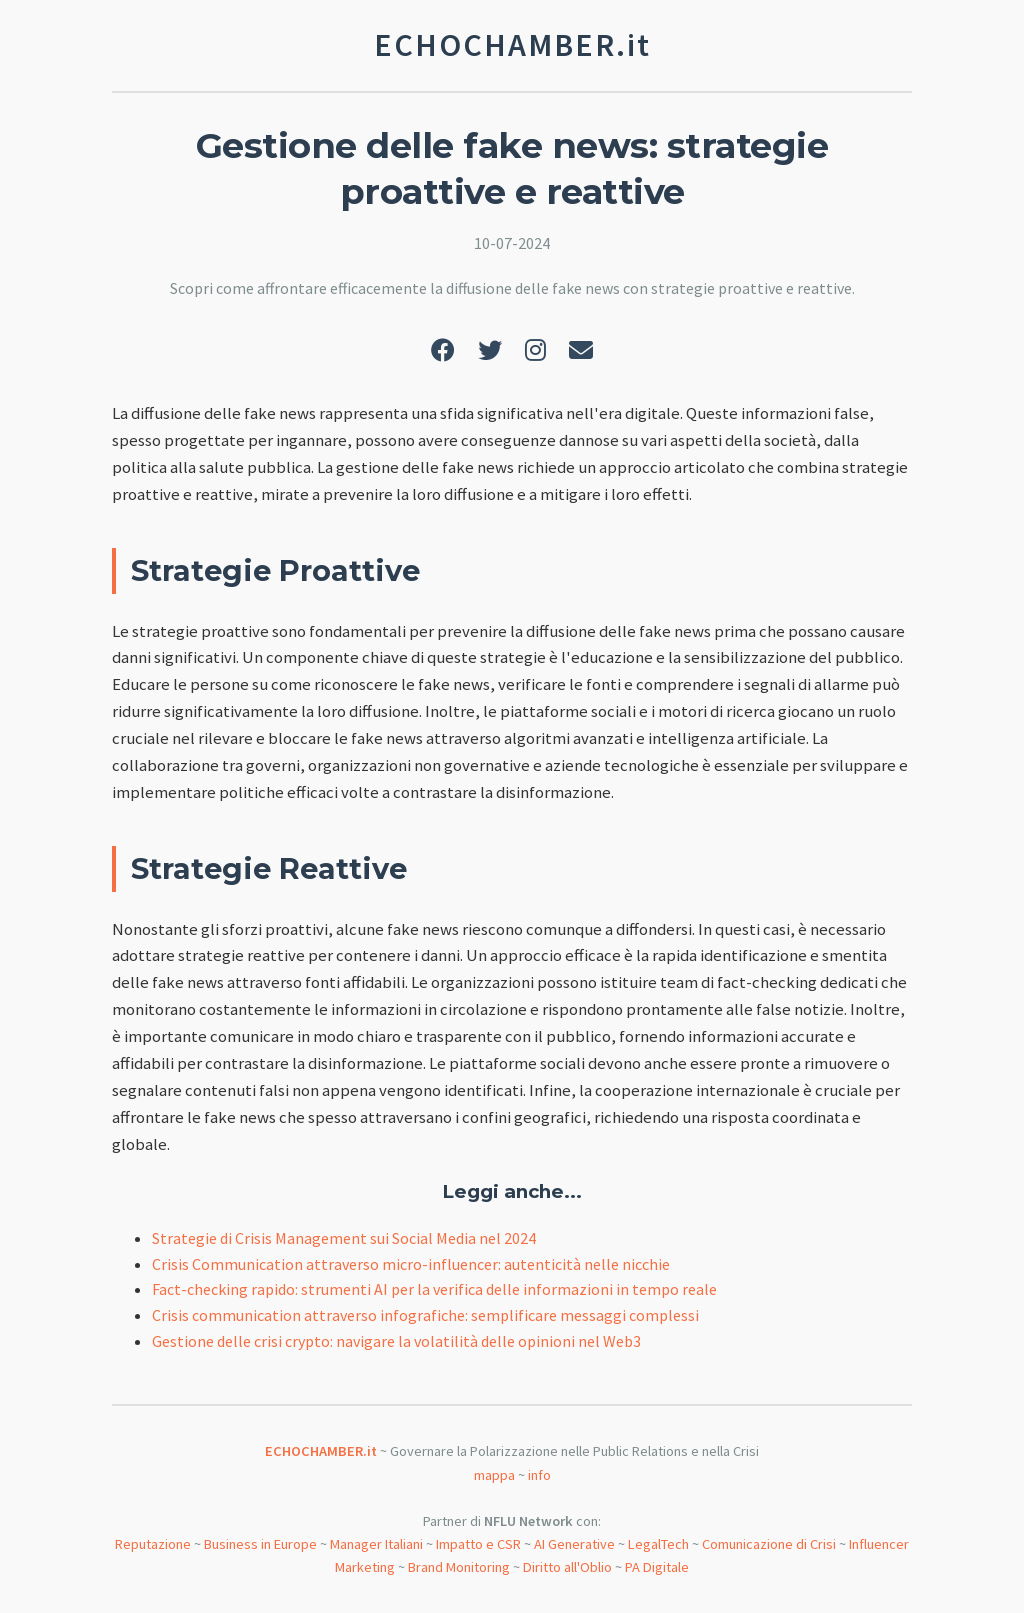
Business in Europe (260, 1544)
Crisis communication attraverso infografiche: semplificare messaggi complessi (425, 1315)
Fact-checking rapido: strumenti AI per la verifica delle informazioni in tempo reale (434, 1289)
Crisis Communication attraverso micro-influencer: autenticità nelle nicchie (411, 1264)
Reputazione (153, 1544)
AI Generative (574, 1544)
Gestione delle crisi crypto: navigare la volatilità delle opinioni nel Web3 (396, 1341)
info (539, 1475)
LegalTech (658, 1544)
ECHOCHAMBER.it (321, 1451)
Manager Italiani (376, 1544)
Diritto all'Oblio (567, 1567)
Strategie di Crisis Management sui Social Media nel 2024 (344, 1238)
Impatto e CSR (478, 1544)
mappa (494, 1475)
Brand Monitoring (459, 1567)
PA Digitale (657, 1567)
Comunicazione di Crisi (769, 1544)
